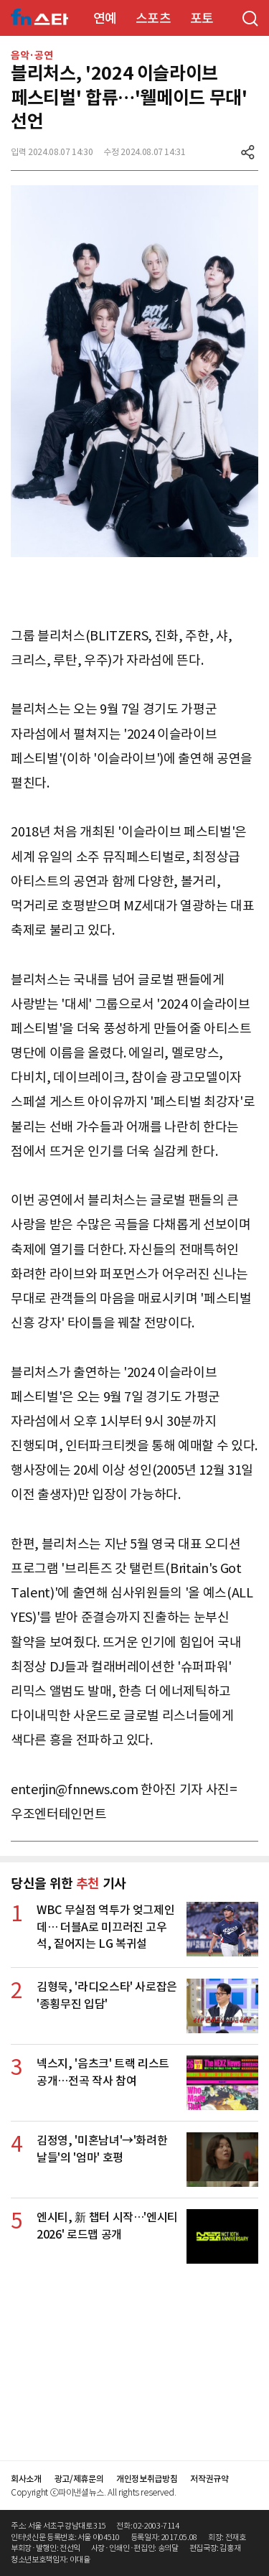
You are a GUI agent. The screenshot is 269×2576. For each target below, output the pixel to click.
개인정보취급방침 (146, 2478)
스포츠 (153, 18)
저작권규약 (209, 2478)
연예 (105, 18)
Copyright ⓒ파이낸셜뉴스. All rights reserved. (93, 2492)
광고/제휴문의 (79, 2478)
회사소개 (26, 2478)
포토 (202, 18)
